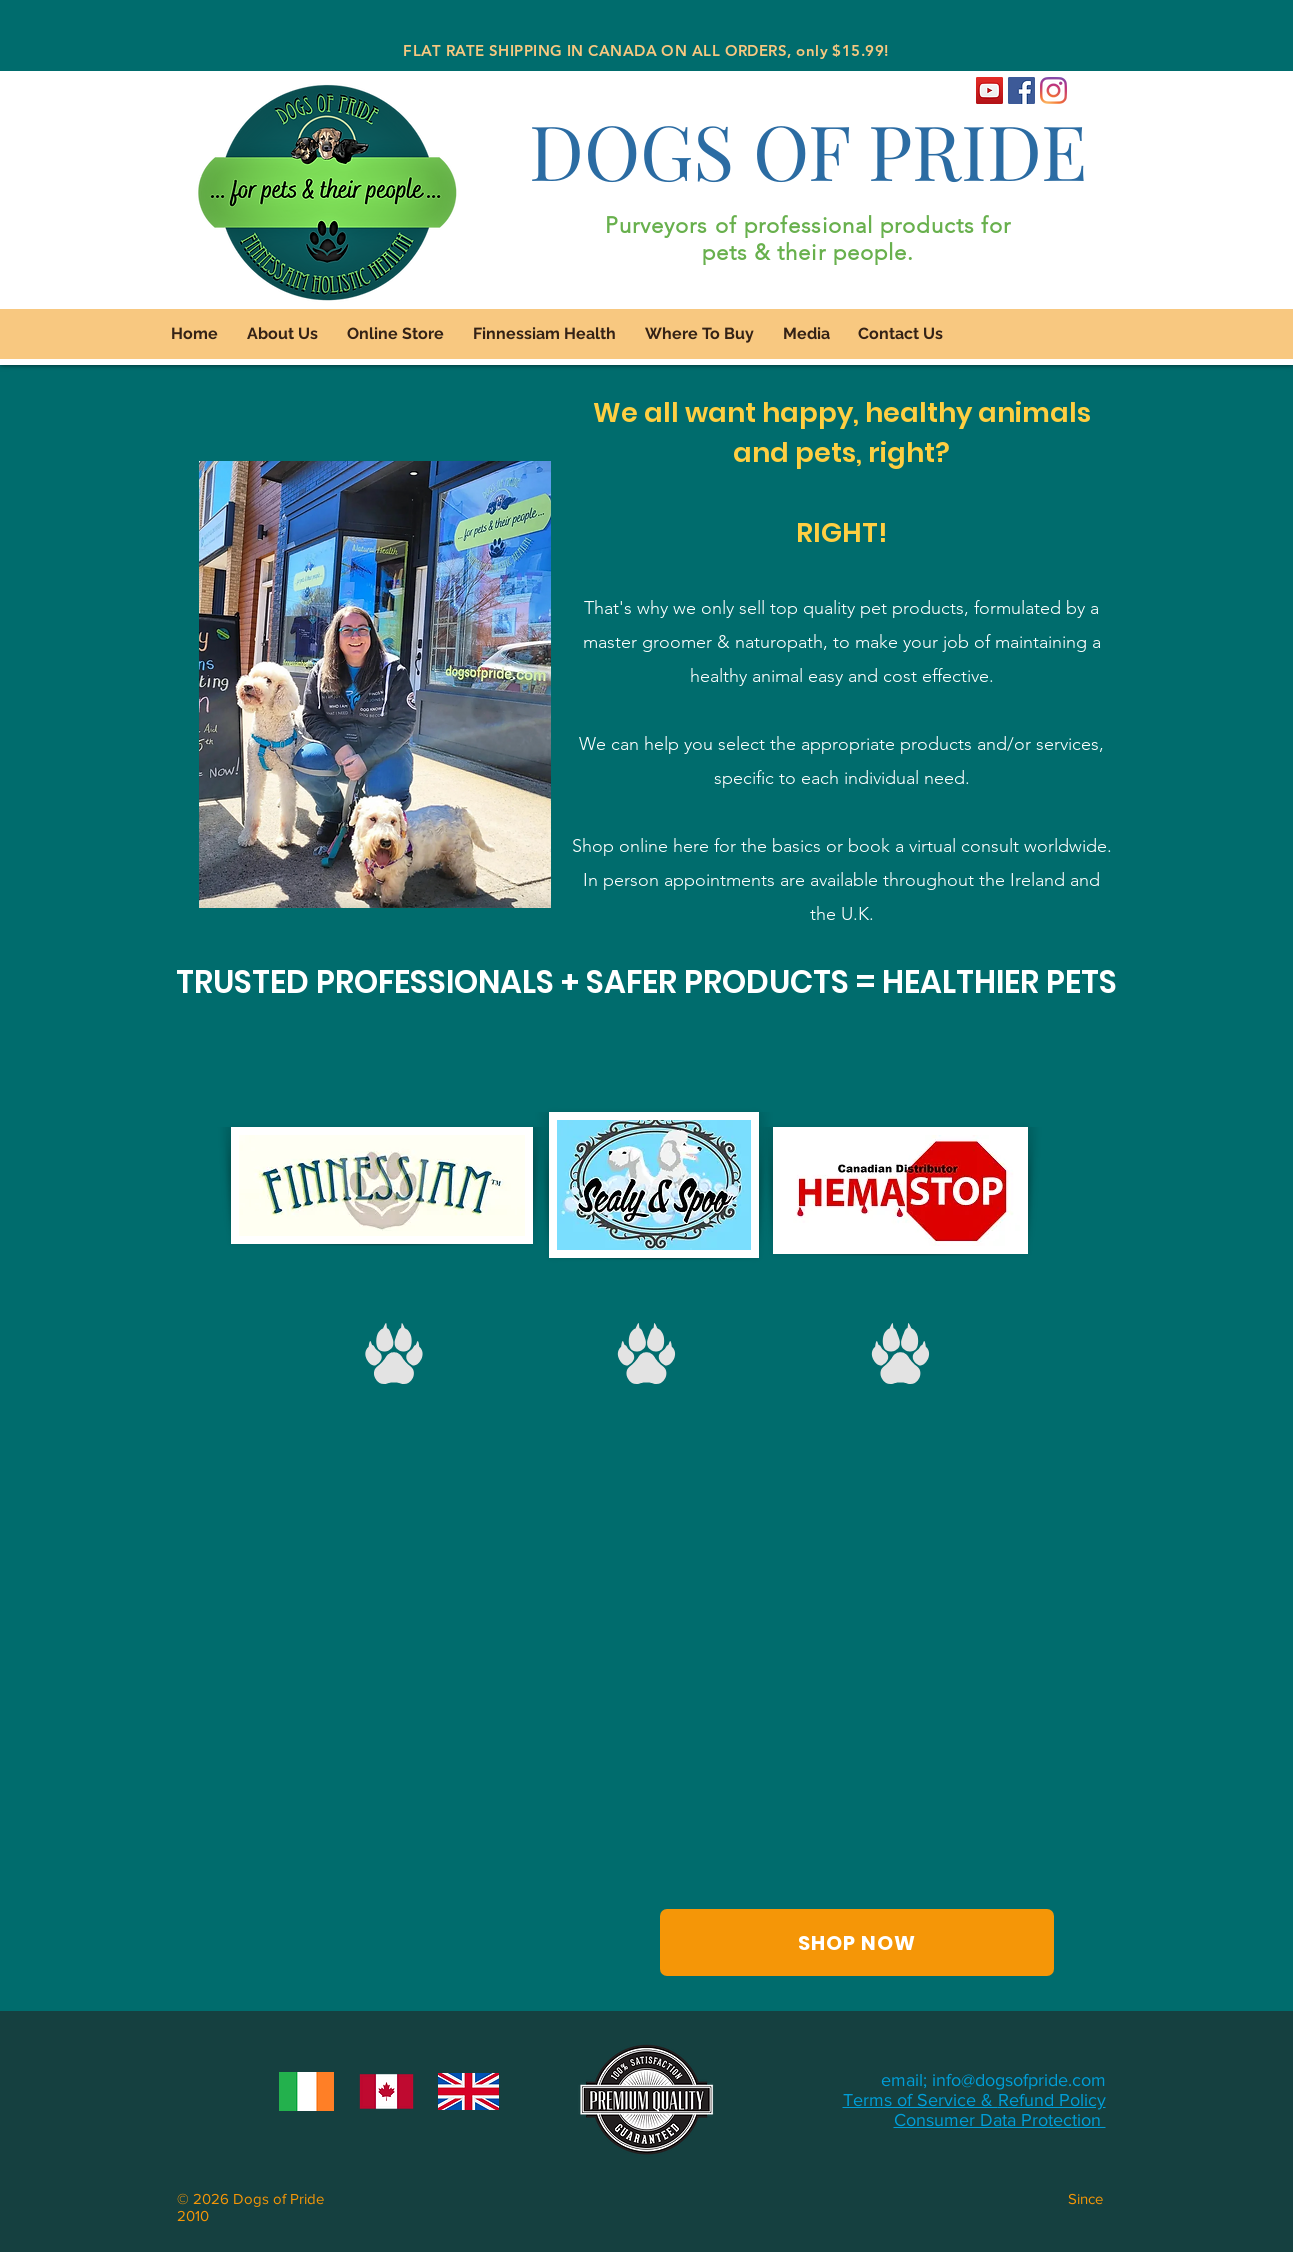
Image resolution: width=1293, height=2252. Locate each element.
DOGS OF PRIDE (808, 149)
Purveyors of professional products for (808, 225)
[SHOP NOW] (857, 1942)
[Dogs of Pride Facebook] (1021, 90)
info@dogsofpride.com (1019, 2080)
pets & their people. (808, 252)
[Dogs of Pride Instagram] (1053, 90)
